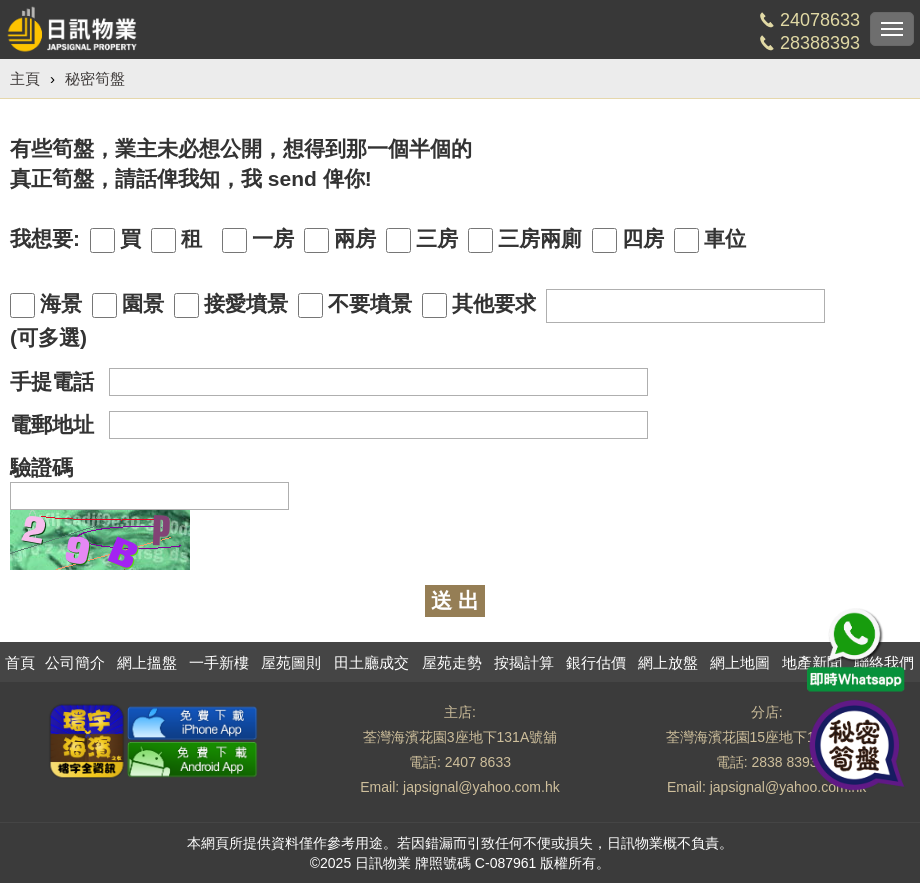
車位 (710, 240)
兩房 (340, 240)
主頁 (25, 78)
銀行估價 (596, 662)
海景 (46, 305)
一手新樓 (219, 662)
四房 (628, 240)
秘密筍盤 (95, 78)
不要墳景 (355, 305)
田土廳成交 (371, 662)
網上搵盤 (147, 662)
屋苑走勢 (452, 662)
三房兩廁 (525, 240)
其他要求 (479, 305)
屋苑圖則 (291, 662)
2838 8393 (784, 762)
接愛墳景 (231, 305)
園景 (128, 305)
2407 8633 (478, 762)
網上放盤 (668, 662)
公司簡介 (75, 662)
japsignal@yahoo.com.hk (481, 787)
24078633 (820, 20)
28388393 (820, 43)
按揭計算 (524, 662)
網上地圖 (740, 662)
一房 (258, 240)
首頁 (20, 662)
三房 (422, 240)
